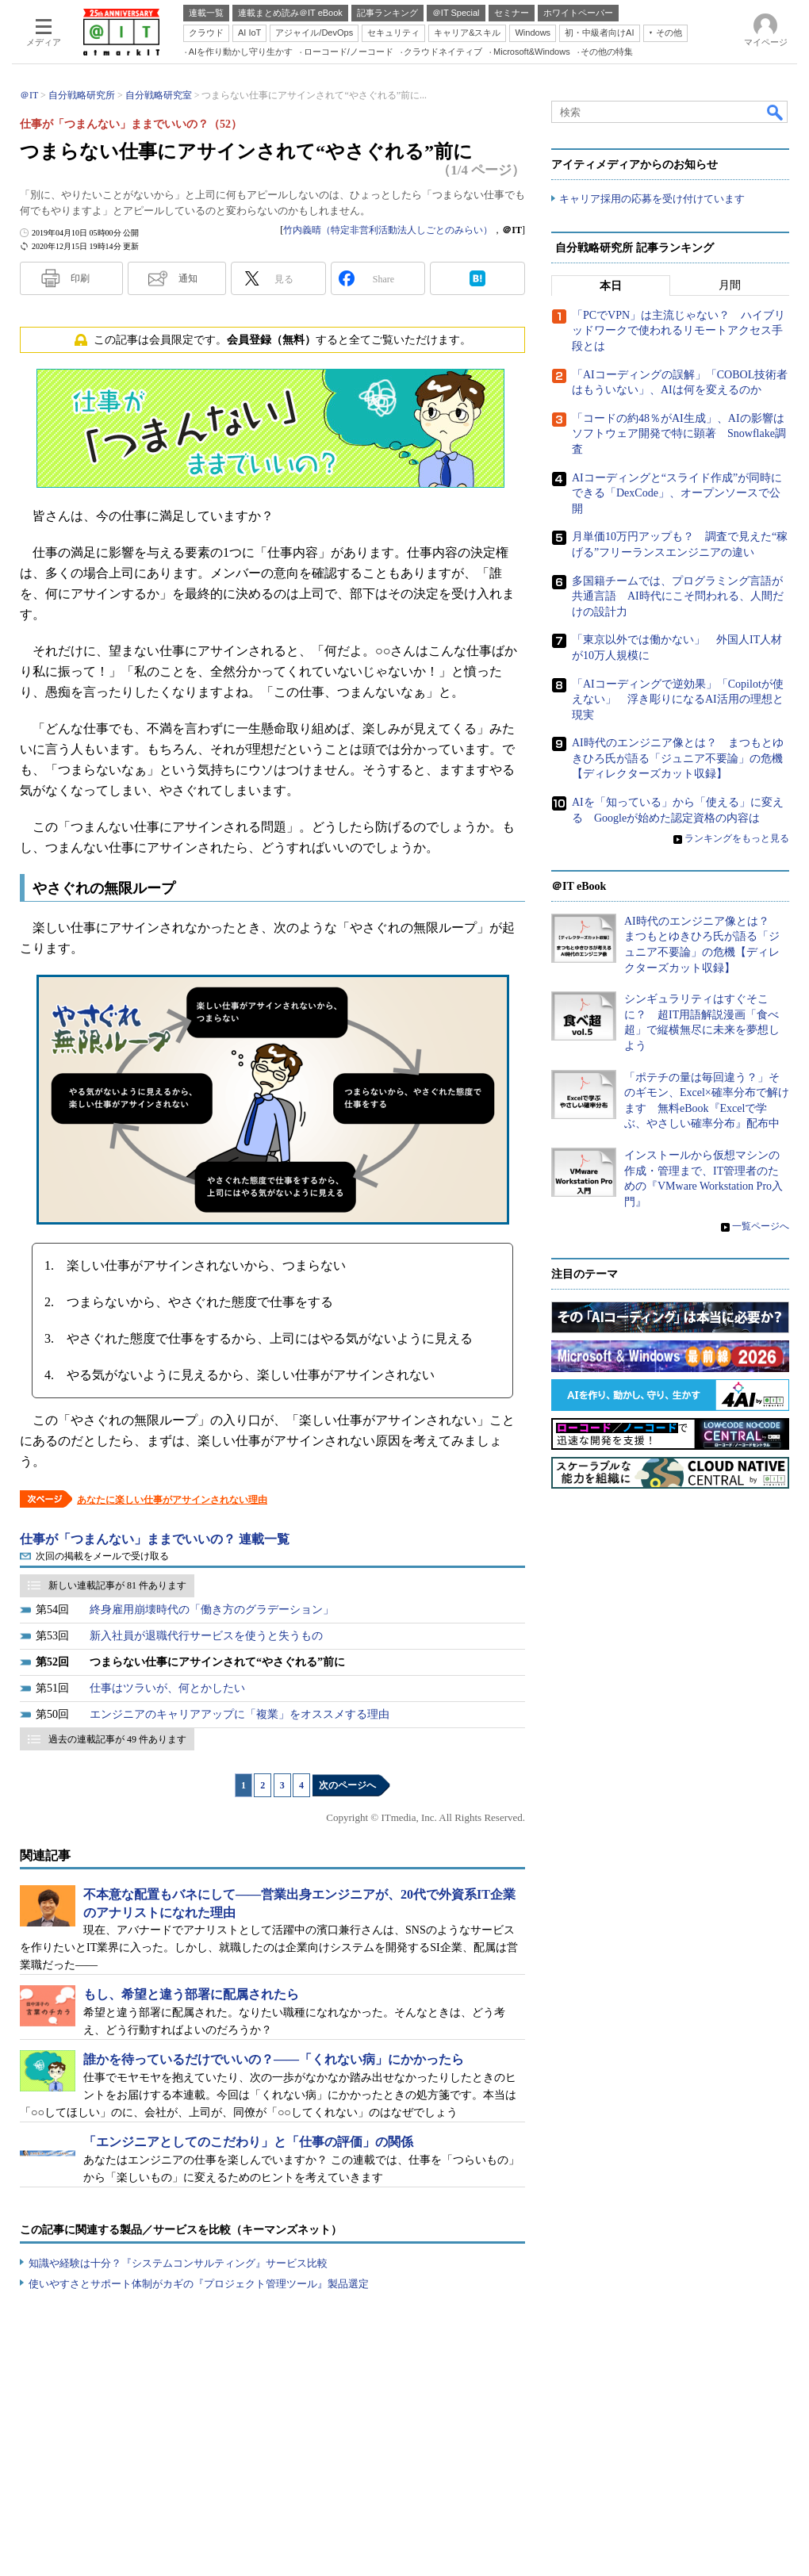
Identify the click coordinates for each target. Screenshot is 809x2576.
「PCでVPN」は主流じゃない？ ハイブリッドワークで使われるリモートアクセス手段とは (678, 330)
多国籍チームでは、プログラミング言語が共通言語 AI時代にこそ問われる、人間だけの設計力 (678, 595)
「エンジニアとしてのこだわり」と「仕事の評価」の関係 (248, 2142)
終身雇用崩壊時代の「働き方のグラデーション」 (212, 1610)
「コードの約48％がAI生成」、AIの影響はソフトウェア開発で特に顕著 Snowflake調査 (679, 433)
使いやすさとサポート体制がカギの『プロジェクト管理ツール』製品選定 (199, 2284)
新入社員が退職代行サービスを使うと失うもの (206, 1636)
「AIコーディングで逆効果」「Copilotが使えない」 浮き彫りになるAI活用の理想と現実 (678, 698)
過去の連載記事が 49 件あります (117, 1739)
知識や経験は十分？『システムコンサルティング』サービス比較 (178, 2263)
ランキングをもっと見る (736, 838)
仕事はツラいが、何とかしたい (167, 1688)
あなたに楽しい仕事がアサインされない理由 (172, 1499)
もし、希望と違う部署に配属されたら (191, 1994)
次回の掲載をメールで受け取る (102, 1556)
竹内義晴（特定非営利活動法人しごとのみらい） (388, 230)
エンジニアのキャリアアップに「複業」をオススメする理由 (239, 1714)
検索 (776, 112)
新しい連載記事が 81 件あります (117, 1585)
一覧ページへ (760, 1226)
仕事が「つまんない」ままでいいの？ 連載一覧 (154, 1539)
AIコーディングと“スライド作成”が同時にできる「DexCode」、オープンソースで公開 (677, 493)
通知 (187, 278)
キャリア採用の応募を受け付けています (652, 199)
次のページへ (347, 1785)
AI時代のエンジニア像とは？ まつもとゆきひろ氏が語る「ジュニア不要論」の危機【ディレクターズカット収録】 (678, 758)
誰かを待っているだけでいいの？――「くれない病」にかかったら (273, 2059)
